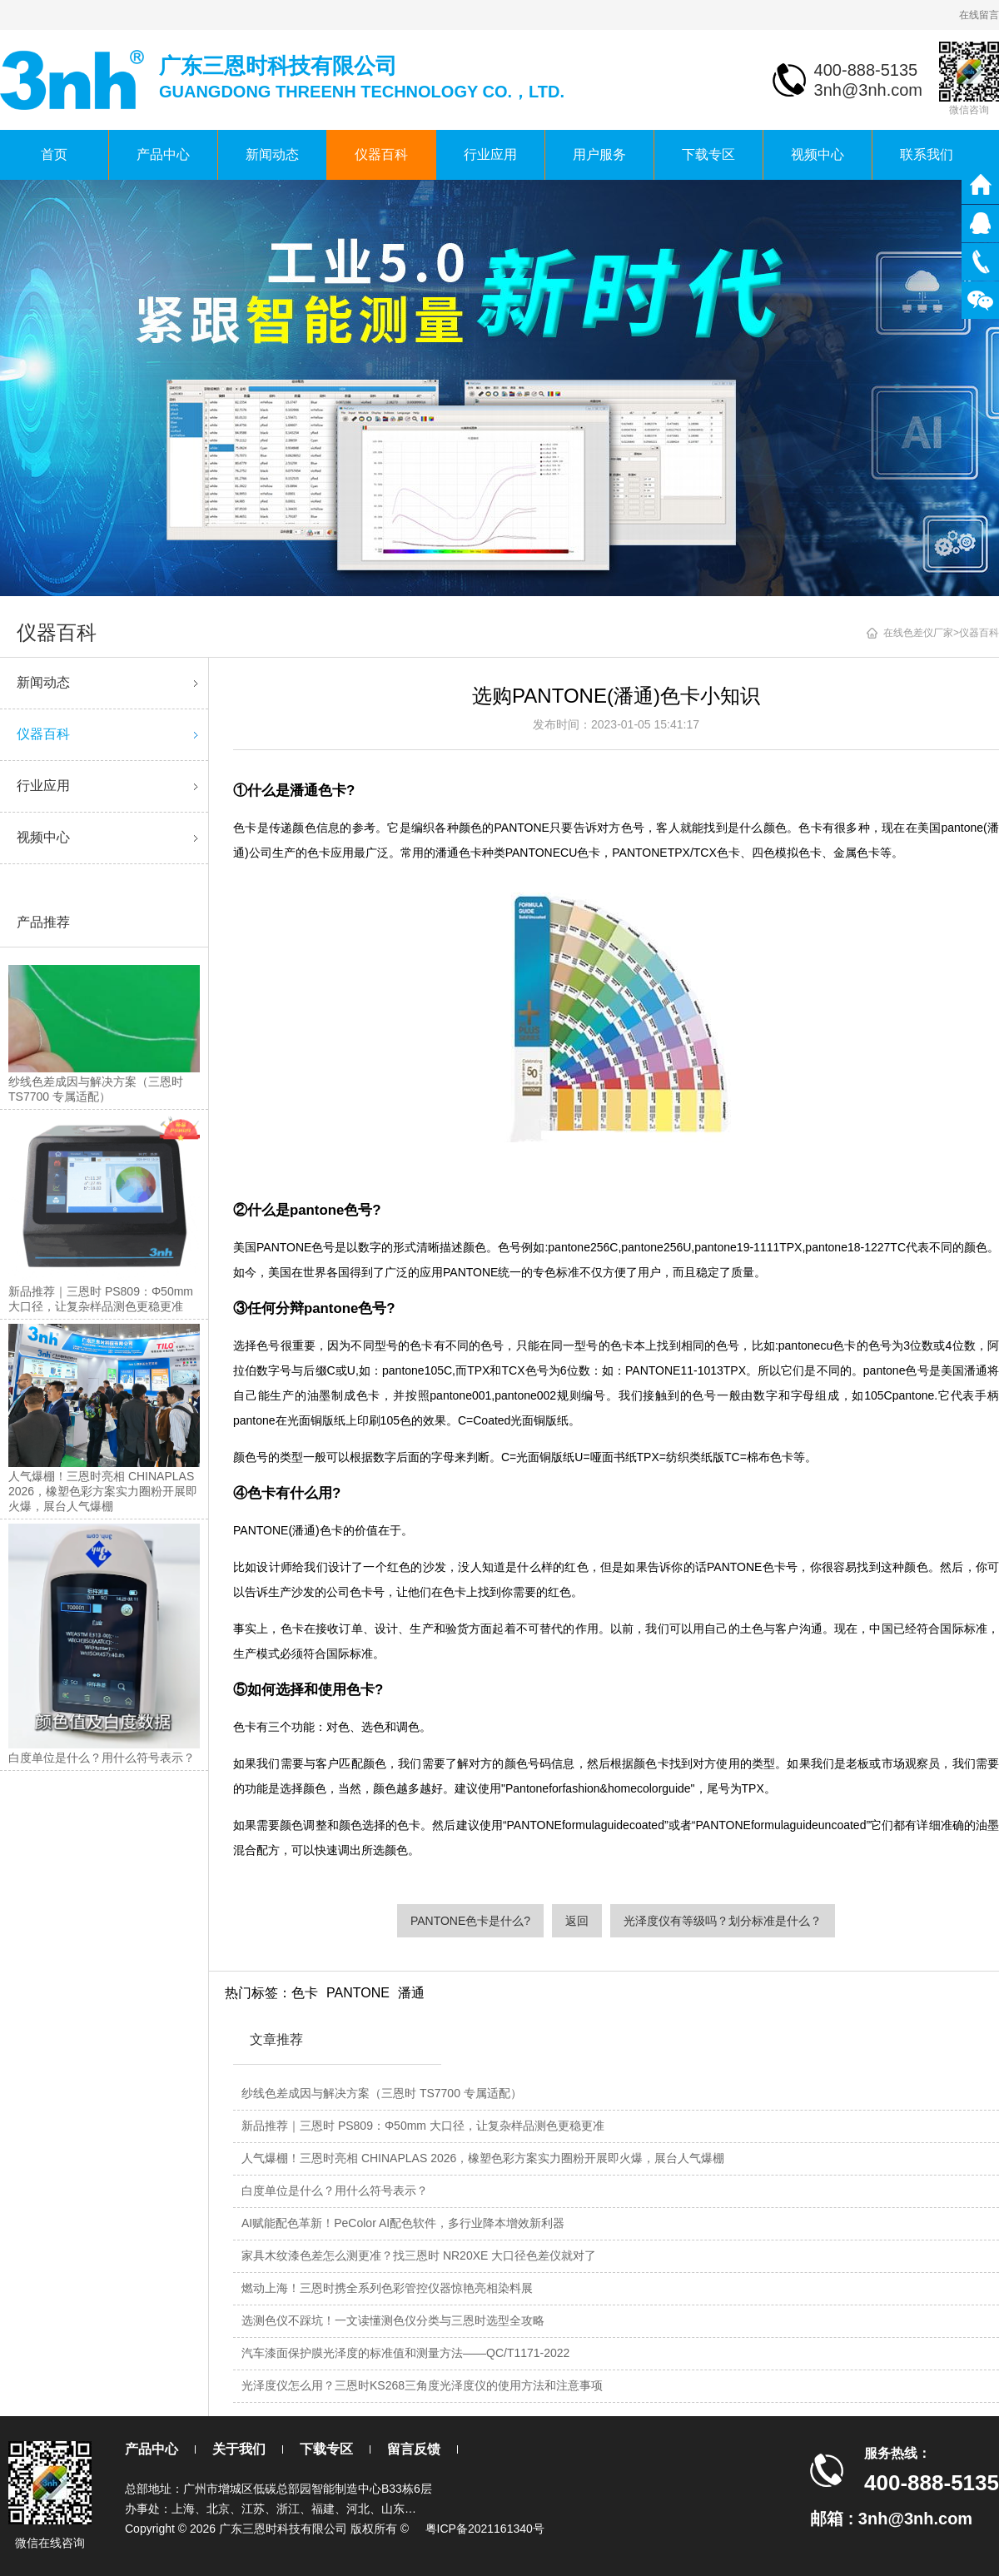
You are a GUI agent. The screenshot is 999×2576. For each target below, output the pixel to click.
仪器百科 (381, 154)
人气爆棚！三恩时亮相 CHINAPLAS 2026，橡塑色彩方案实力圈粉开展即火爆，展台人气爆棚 (482, 2158)
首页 (54, 154)
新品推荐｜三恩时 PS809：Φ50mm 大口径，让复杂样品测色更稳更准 (422, 2125)
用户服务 (599, 154)
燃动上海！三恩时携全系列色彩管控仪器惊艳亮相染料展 (387, 2288)
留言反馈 (413, 2449)
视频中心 (817, 154)
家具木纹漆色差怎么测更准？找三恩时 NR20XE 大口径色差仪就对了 (418, 2255)
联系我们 (926, 154)
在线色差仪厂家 (918, 633)
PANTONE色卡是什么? (470, 1920)
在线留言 (979, 15)
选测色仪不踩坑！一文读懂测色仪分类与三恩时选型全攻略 (392, 2320)
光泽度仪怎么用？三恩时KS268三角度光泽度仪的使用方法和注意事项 (422, 2385)
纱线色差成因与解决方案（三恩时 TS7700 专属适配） (381, 2093)
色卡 (304, 1993)
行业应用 (490, 154)
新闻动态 (272, 154)
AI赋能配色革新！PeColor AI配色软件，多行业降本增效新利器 (402, 2223)
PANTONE (358, 1993)
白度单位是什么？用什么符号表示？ (334, 2190)
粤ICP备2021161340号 (484, 2528)
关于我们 (239, 2449)
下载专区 (708, 154)
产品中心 (163, 154)
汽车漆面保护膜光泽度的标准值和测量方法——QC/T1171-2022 (405, 2353)
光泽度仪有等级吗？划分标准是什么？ (723, 1920)
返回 (577, 1920)
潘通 (411, 1993)
